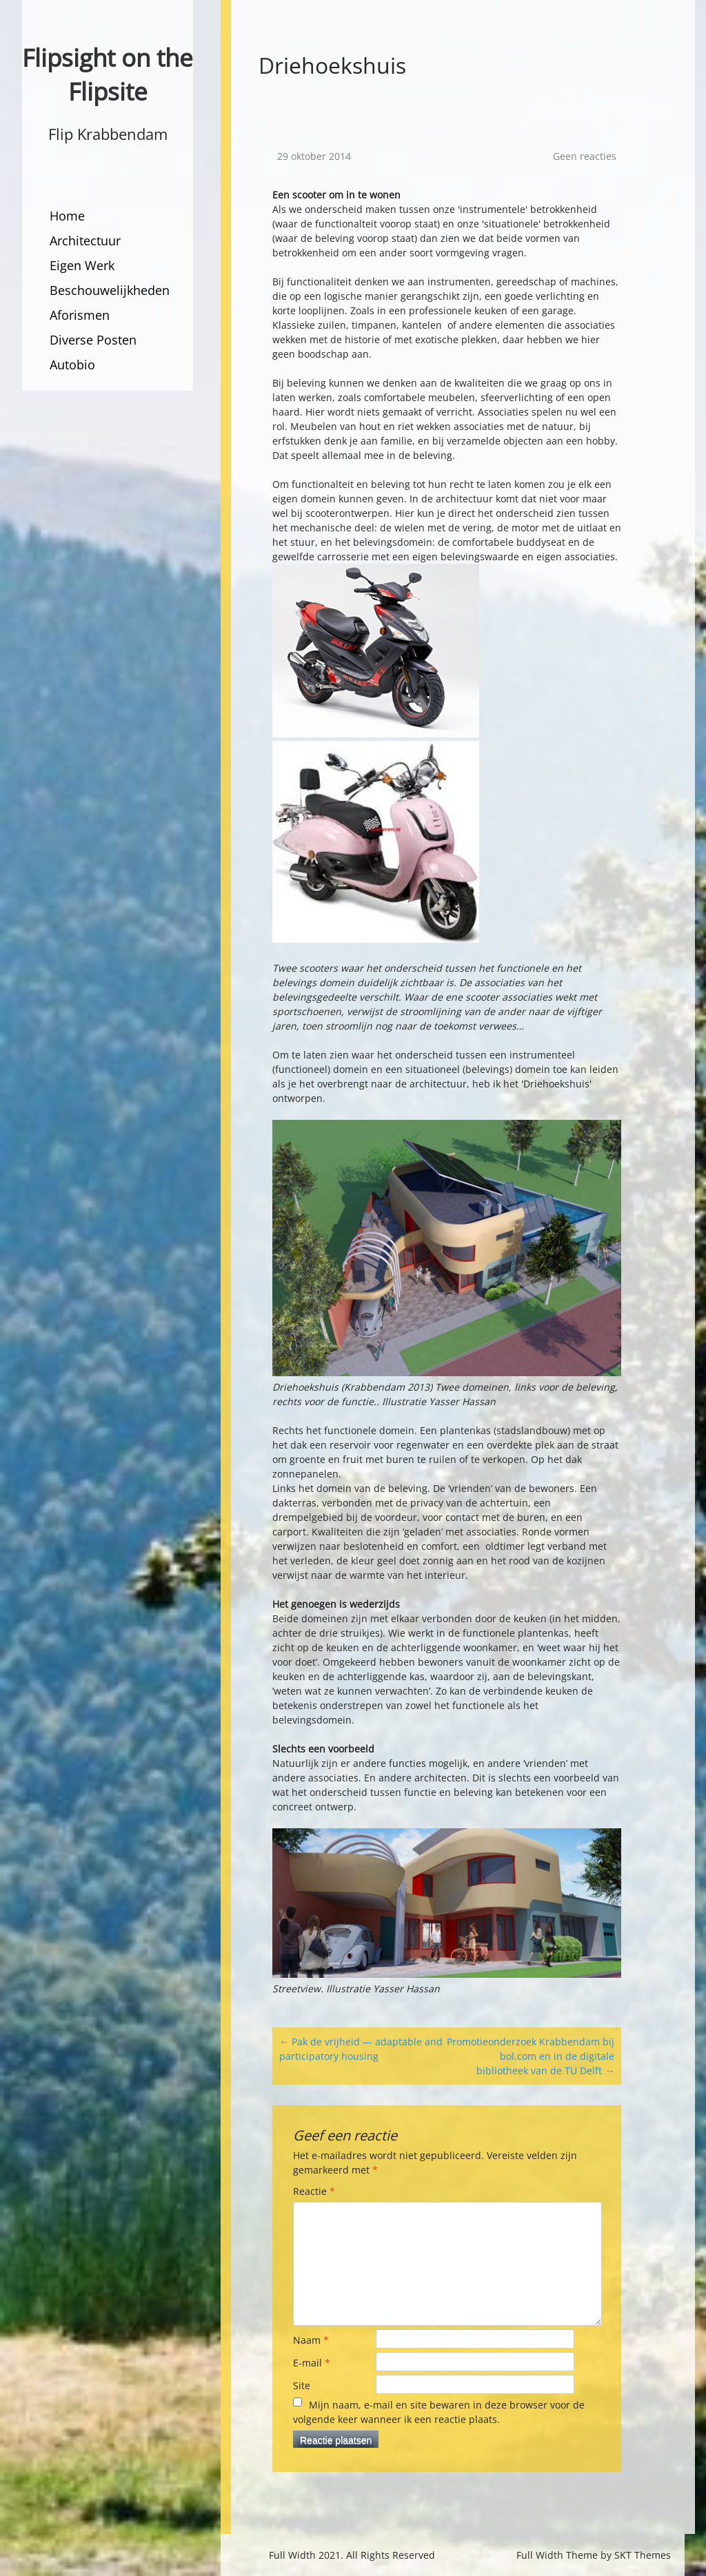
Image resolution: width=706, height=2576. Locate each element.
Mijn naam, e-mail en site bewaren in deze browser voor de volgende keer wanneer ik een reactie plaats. (439, 2412)
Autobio (72, 364)
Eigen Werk (82, 265)
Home (67, 215)
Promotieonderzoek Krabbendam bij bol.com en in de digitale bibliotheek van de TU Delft (530, 2056)
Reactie (314, 2191)
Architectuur (85, 240)
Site (301, 2385)
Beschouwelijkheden (110, 290)
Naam (311, 2340)
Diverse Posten (93, 339)
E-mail (311, 2362)
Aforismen (80, 315)
